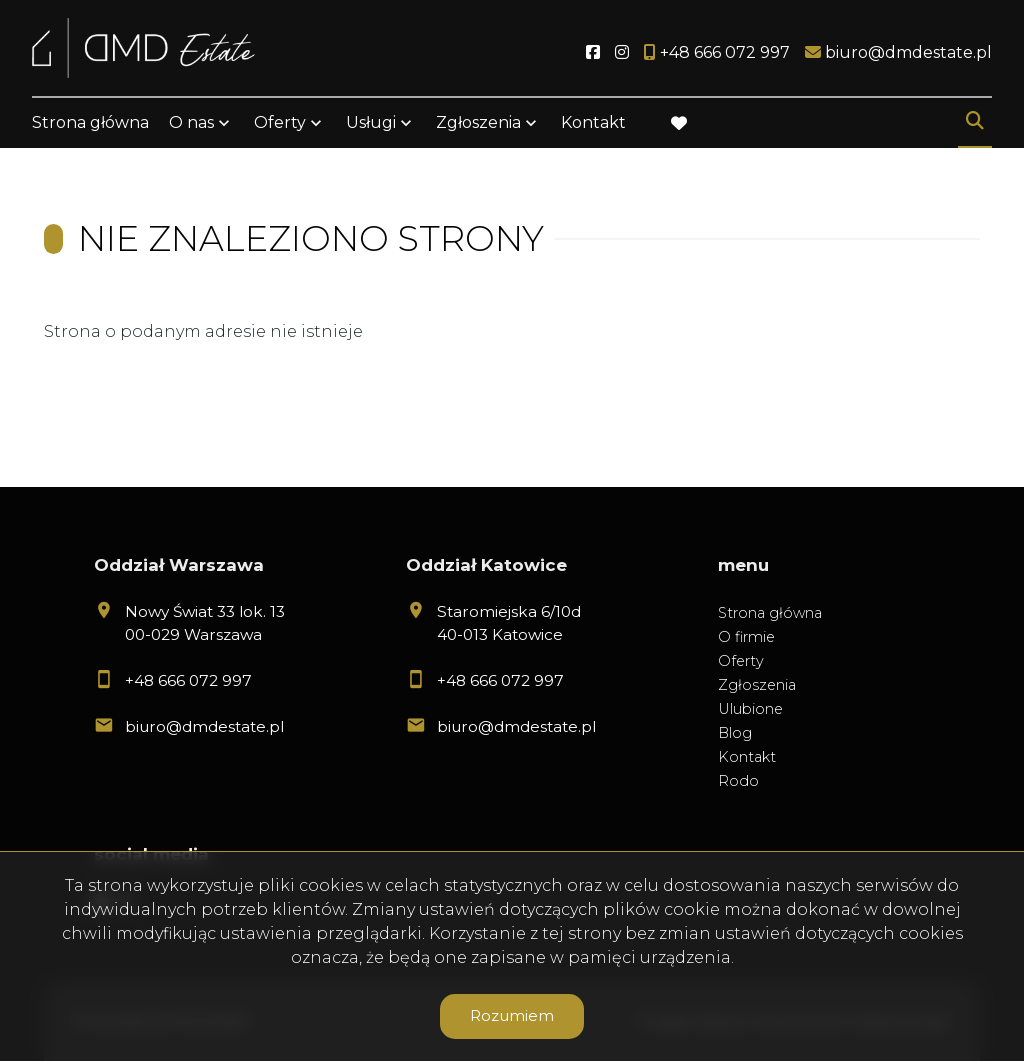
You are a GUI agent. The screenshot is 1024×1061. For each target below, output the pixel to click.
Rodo (738, 781)
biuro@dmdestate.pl (204, 726)
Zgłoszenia (478, 122)
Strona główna (90, 122)
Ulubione (750, 709)
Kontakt (593, 122)
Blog (735, 733)
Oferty (280, 122)
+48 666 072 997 (188, 680)
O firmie (746, 637)
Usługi (371, 122)
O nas (191, 122)
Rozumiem (512, 1015)
